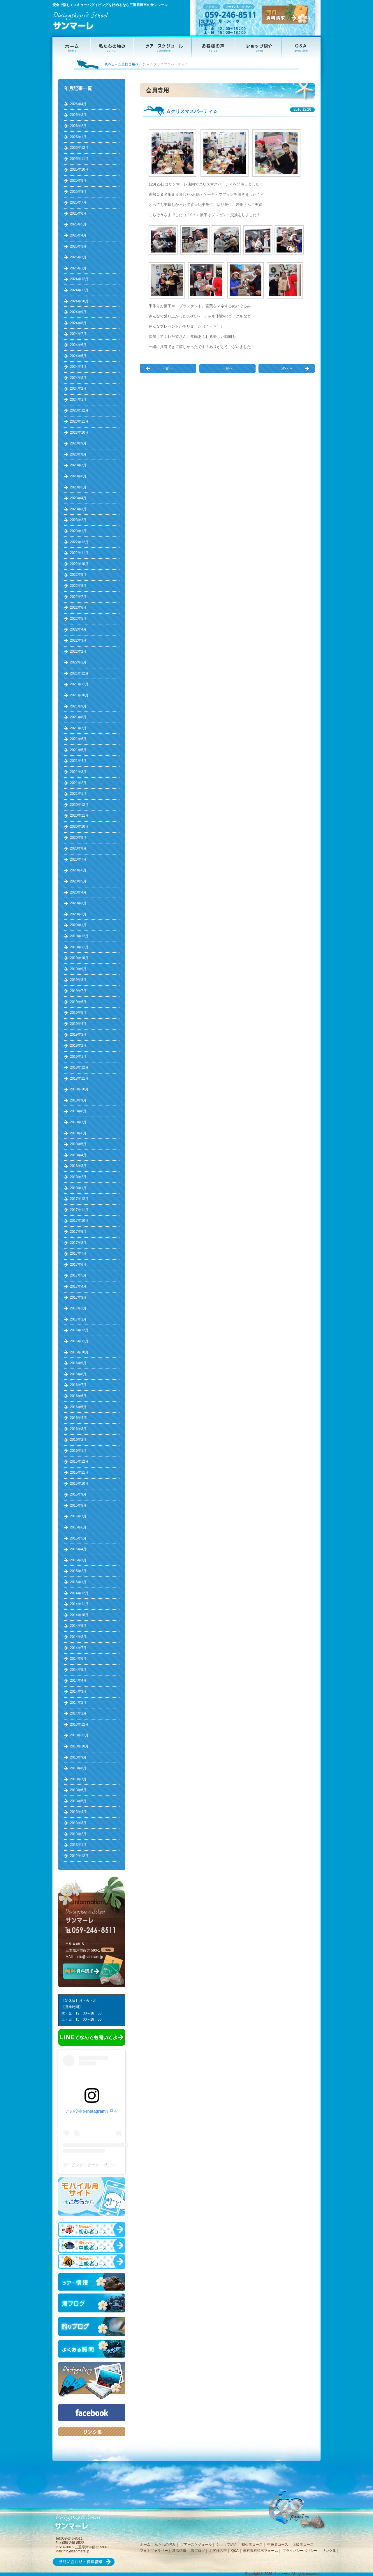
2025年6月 (78, 213)
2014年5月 (78, 1670)
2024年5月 (78, 356)
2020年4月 (78, 892)
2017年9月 (78, 1232)
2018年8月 (78, 1111)
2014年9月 (78, 1626)
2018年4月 (78, 1155)
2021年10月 (79, 695)
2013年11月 (79, 1735)
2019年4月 (78, 1024)
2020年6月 (78, 870)
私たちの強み (165, 2545)
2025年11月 (79, 159)
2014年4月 (78, 1680)
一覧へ (227, 368)
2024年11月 (79, 290)
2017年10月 (79, 1221)
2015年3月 (78, 1560)
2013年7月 (78, 1779)
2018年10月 (79, 1089)
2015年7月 (78, 1516)
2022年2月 (78, 651)
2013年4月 (78, 1812)
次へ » (286, 368)
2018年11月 (79, 1078)
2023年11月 (79, 421)
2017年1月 (78, 1319)
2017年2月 (78, 1308)
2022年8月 (78, 586)
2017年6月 (78, 1265)
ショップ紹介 (226, 2545)
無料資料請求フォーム (260, 2551)
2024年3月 (78, 378)
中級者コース (277, 2545)
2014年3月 (78, 1691)
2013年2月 (78, 1834)
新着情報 (179, 2551)
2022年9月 (78, 575)
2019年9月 (78, 969)
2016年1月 (78, 1451)
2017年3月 (78, 1297)
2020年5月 (78, 881)
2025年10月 (79, 169)
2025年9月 (78, 181)
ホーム (145, 2545)
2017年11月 (79, 1210)
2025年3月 (78, 246)
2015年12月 (79, 1461)
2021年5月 (78, 750)
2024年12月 (79, 279)
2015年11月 (79, 1472)
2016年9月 (78, 1363)
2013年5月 (78, 1801)
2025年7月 (78, 202)
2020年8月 (78, 848)
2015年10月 (79, 1484)
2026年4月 (78, 104)
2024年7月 (78, 334)
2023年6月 (78, 476)
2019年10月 (79, 958)
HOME (108, 64)
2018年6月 (78, 1133)
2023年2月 (78, 520)
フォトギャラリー (154, 2551)
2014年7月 (78, 1648)
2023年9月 (78, 443)
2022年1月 (78, 662)
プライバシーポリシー (299, 2551)
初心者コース (252, 2545)
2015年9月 (78, 1494)
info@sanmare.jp (90, 1957)
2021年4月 (78, 761)
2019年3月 (78, 1034)
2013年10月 (79, 1746)
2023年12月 (79, 410)
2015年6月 (78, 1527)
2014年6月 (78, 1659)
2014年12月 (79, 1593)
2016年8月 (78, 1374)
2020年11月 (79, 815)
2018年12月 (79, 1067)
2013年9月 (78, 1757)
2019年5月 (78, 1013)
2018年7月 (78, 1122)
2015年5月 (78, 1538)
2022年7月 (78, 597)
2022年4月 (78, 629)
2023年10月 (79, 432)
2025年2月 (78, 257)
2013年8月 (78, 1768)
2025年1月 (78, 268)
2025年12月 (79, 148)
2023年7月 (78, 465)
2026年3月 (78, 115)
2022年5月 (78, 619)
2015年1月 (78, 1582)
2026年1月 (78, 137)
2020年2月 (78, 914)
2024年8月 (78, 323)
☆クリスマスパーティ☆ (191, 111)
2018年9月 (78, 1100)
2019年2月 (78, 1046)
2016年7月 (78, 1385)
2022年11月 (79, 553)
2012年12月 (79, 1856)
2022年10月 (79, 564)
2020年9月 (78, 838)
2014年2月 (78, 1703)
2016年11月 (79, 1341)
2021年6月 (78, 739)
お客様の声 (218, 2551)
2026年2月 (78, 126)
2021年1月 (78, 794)
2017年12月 (79, 1199)
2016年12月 (79, 1330)
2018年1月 (78, 1188)
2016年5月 (78, 1407)
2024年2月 (78, 388)
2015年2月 (78, 1571)
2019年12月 (79, 936)
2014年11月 (79, 1604)
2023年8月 (78, 454)
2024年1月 (78, 400)
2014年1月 (78, 1713)
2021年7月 (78, 728)
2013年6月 (78, 1790)
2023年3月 (78, 509)
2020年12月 (79, 805)
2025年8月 (78, 192)
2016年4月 (78, 1418)
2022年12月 (79, 542)
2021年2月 (78, 783)
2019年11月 (79, 947)
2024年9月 (78, 312)
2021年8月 (78, 717)
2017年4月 (78, 1286)
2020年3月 (78, 903)
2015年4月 (78, 1549)
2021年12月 (79, 673)
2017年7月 (78, 1253)
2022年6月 (78, 607)
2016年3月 (78, 1429)
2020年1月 (78, 925)
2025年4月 (78, 235)
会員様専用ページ (132, 64)
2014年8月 (78, 1637)
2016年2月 (78, 1440)
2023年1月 (78, 531)
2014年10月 (79, 1615)
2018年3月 (78, 1166)
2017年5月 (78, 1275)
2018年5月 (78, 1144)
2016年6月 (78, 1396)
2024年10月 (79, 301)
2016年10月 (79, 1352)
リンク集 (329, 2551)
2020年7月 (78, 859)
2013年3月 (78, 1823)
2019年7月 (78, 991)
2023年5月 (78, 487)
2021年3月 (78, 772)
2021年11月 (79, 684)
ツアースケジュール (196, 2545)
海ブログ (198, 2551)
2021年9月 (78, 706)
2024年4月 (78, 367)
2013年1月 (78, 1845)
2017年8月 (78, 1243)
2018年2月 (78, 1177)
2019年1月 (78, 1057)
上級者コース (303, 2545)
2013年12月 (79, 1724)
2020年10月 (79, 826)
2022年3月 (78, 640)
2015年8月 (78, 1505)
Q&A (234, 2551)
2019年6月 (78, 1002)
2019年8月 (78, 980)
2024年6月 (78, 345)
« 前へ (168, 368)
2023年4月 (78, 498)
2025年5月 (78, 224)
